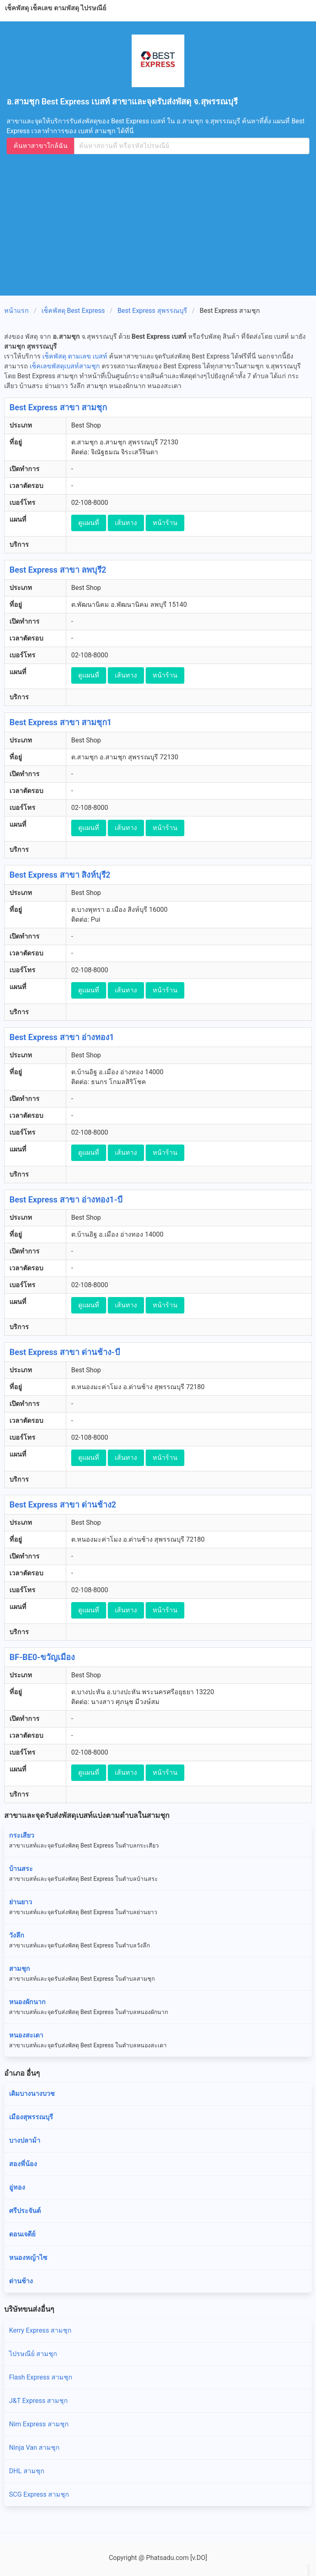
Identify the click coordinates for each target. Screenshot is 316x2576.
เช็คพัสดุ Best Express (73, 310)
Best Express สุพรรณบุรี (152, 310)
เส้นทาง (126, 523)
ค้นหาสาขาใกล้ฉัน (40, 146)
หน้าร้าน (165, 523)
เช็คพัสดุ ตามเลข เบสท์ (74, 356)
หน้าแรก (16, 310)
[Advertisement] (161, 220)
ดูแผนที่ (88, 523)
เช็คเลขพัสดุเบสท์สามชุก (65, 366)
